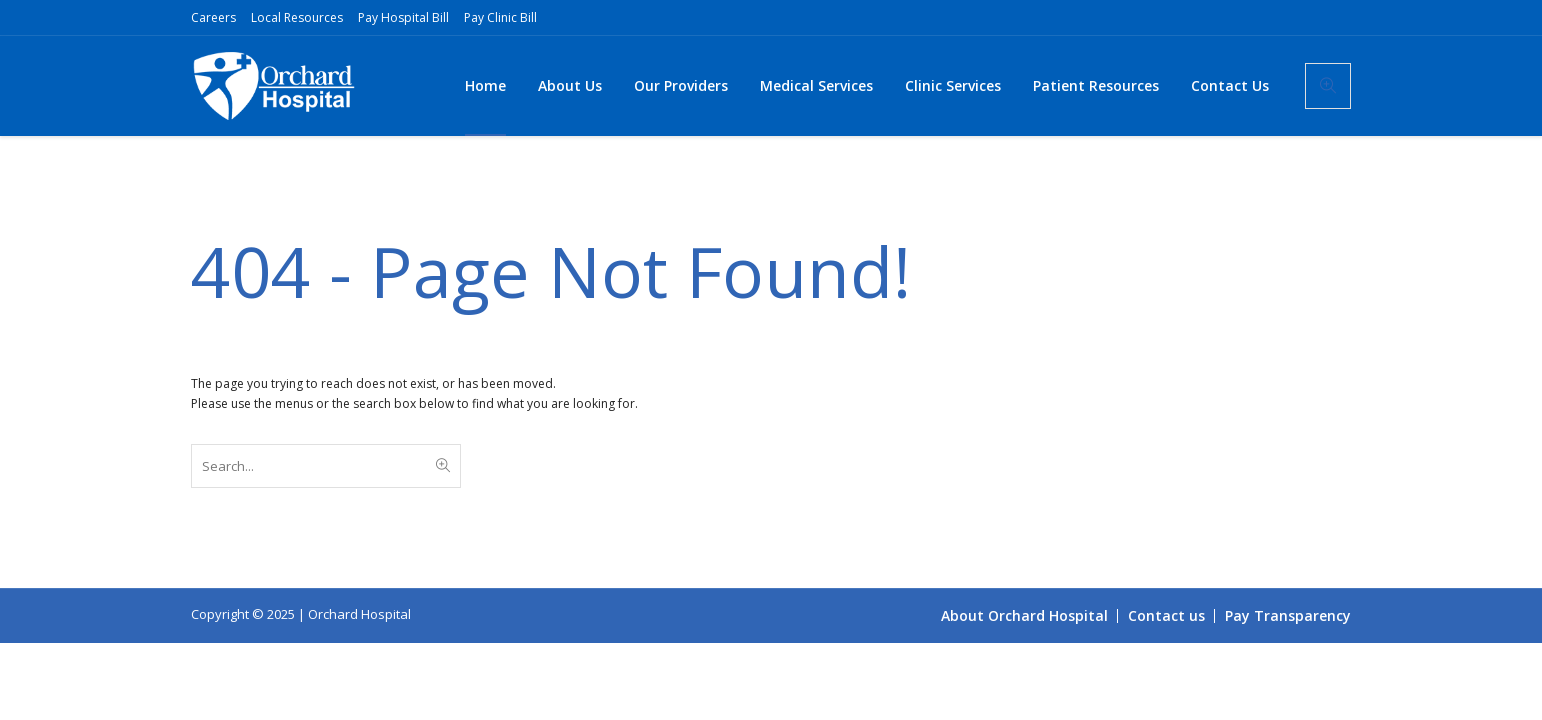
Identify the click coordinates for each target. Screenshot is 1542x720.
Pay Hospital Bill (403, 17)
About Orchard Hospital (1024, 615)
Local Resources (297, 17)
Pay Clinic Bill (500, 17)
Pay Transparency (1288, 615)
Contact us (1166, 615)
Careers (213, 17)
